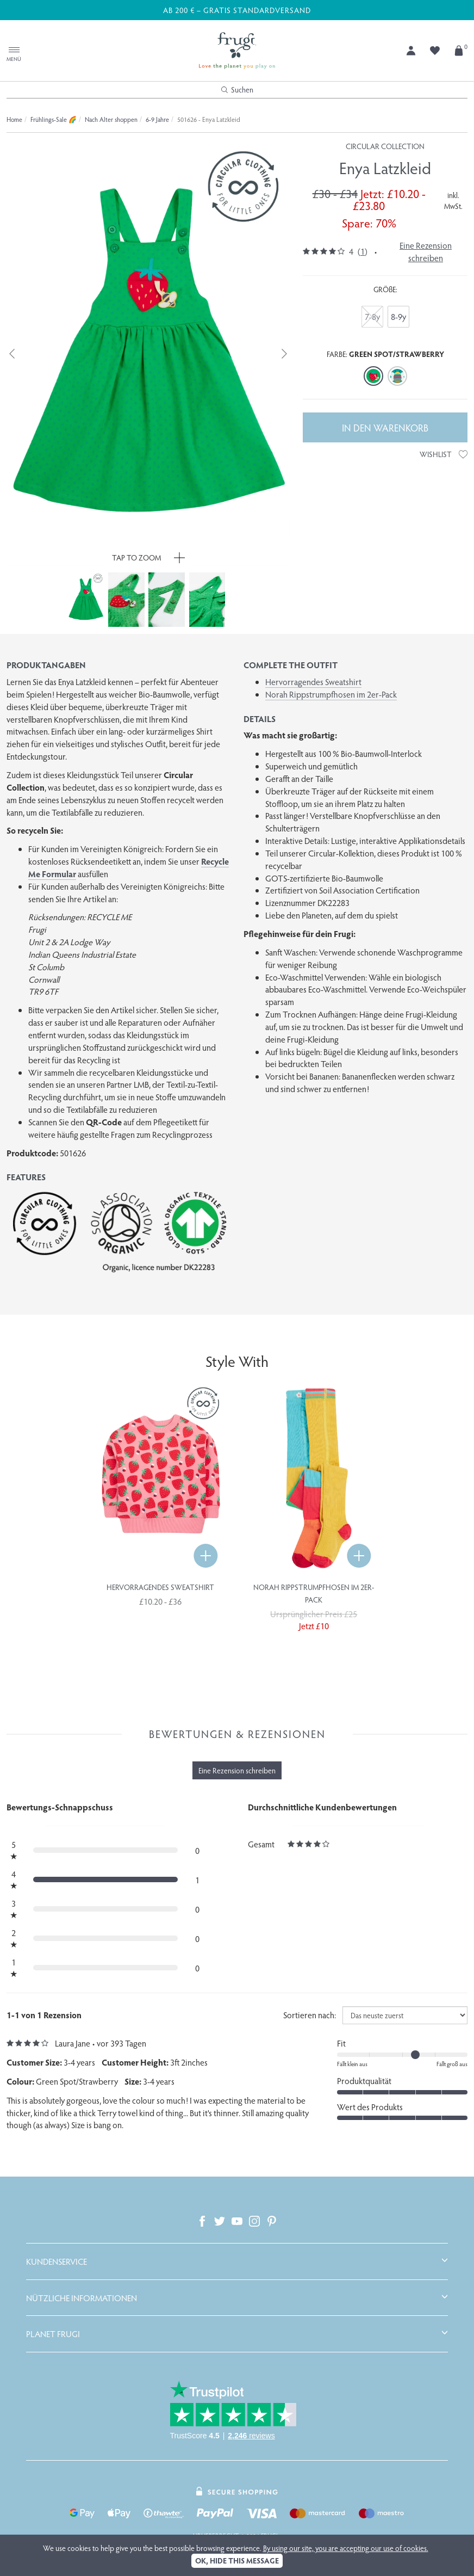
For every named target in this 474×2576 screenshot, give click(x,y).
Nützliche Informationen (81, 2298)
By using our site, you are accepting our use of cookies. (345, 2548)
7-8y (372, 316)
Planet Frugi (53, 2334)
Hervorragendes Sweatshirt (313, 681)
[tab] (237, 2261)
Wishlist (443, 454)
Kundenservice (56, 2261)
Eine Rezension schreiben (426, 251)
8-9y (398, 316)
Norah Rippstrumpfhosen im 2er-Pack (331, 694)
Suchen (237, 89)
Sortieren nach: (309, 2014)
